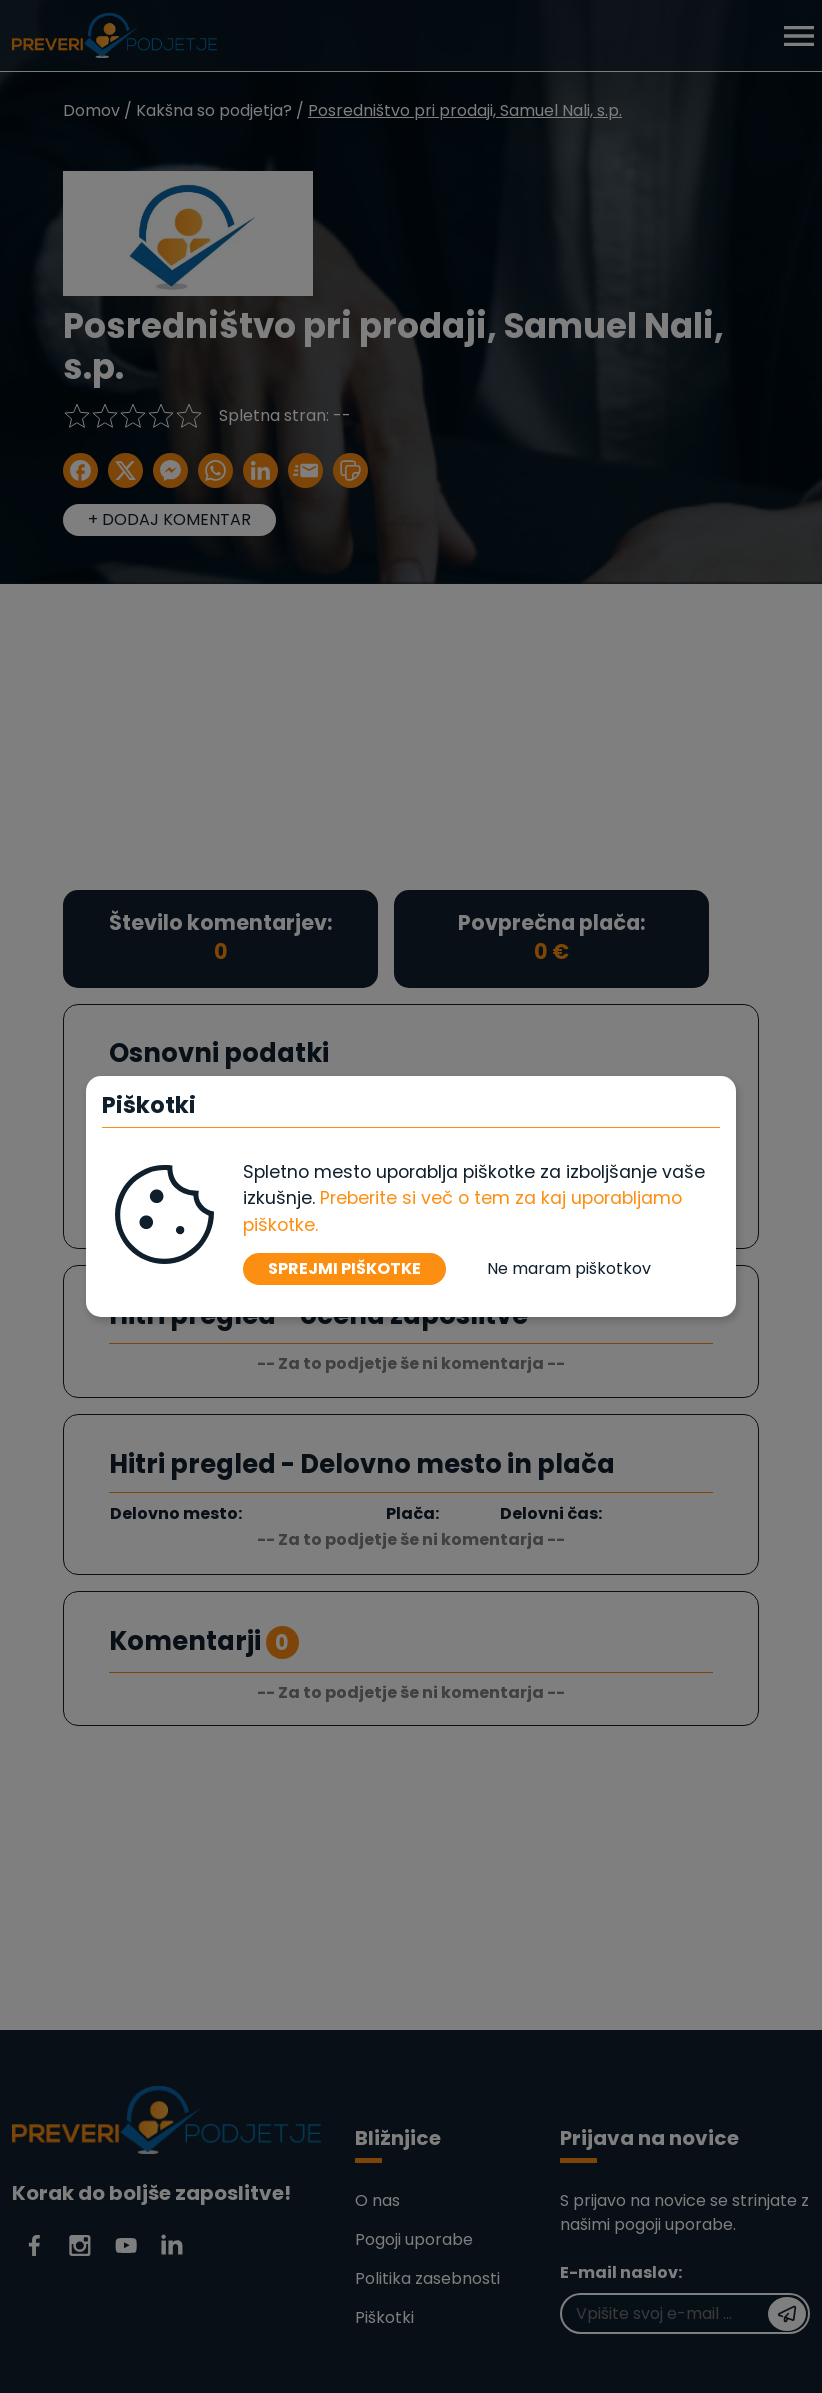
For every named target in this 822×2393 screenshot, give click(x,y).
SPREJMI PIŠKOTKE (344, 1268)
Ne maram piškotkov (569, 1268)
